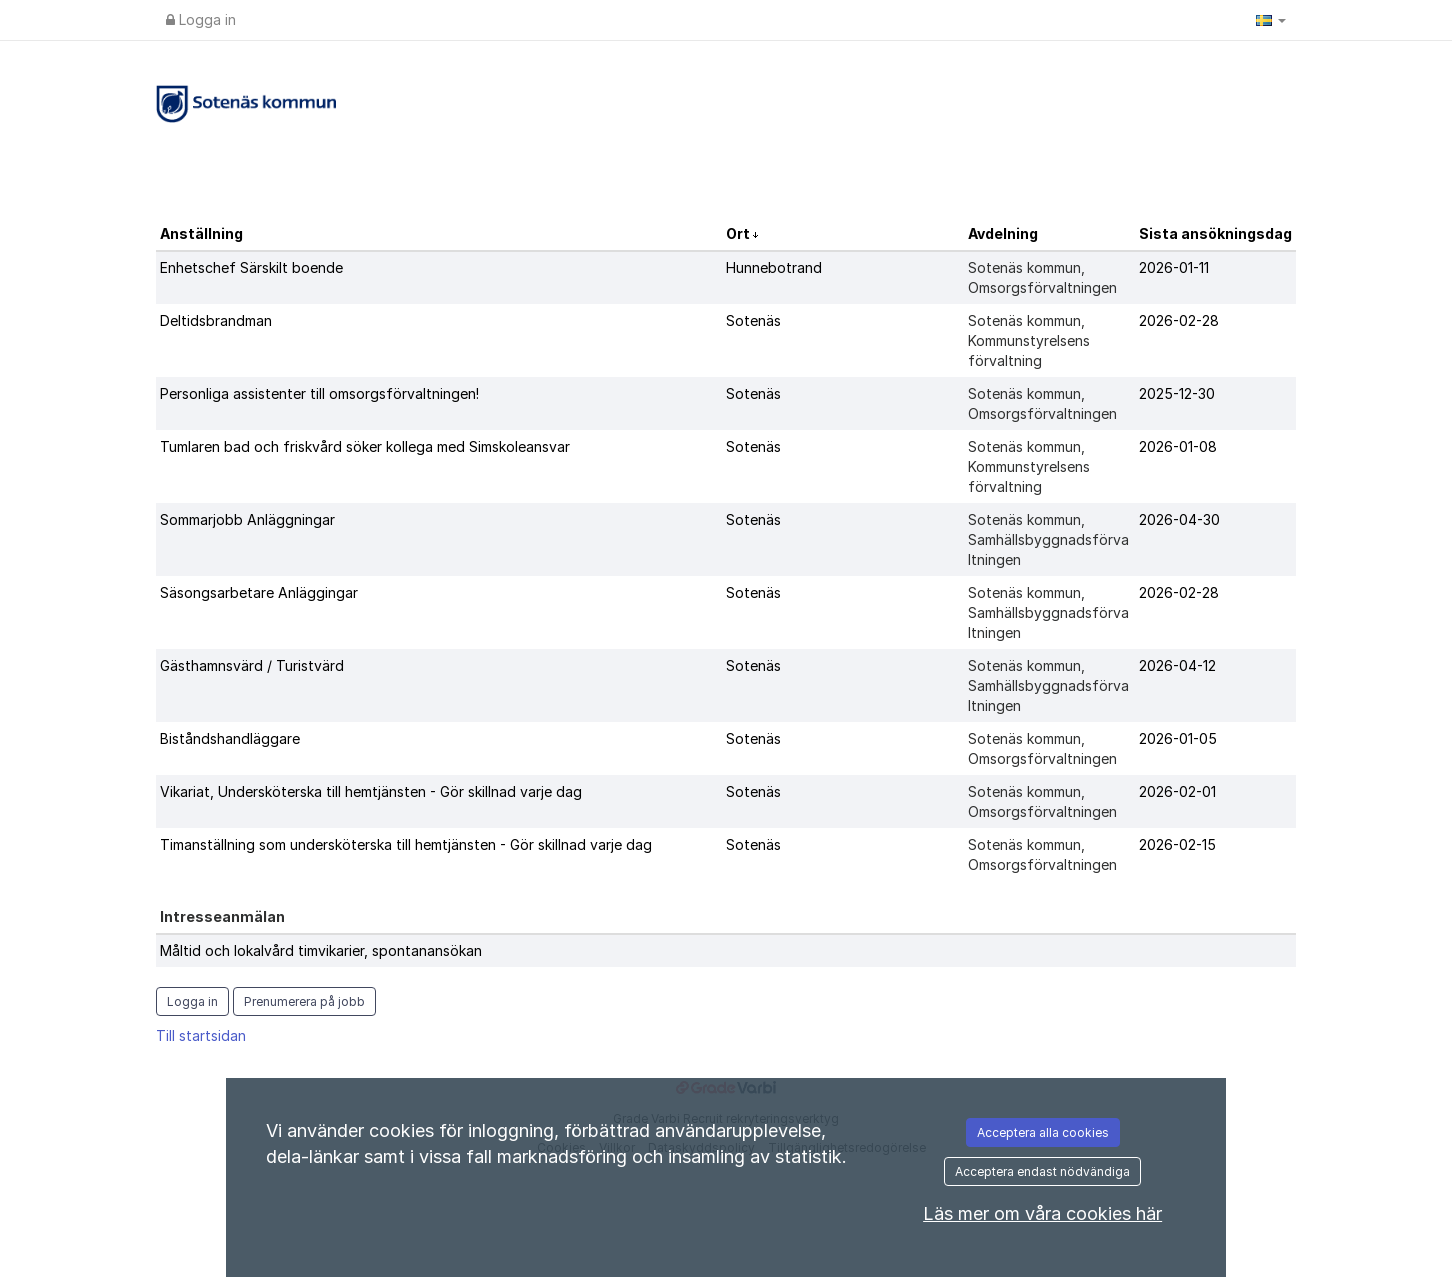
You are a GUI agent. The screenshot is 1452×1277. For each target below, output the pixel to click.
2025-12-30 (1177, 393)
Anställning (201, 233)
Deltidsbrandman (216, 320)
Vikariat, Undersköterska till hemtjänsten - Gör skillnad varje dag (371, 791)
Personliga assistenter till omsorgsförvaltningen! (319, 393)
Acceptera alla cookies (1043, 1132)
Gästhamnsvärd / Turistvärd (252, 665)
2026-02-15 (1177, 844)
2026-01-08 (1178, 446)
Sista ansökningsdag (1215, 233)
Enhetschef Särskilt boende (251, 267)
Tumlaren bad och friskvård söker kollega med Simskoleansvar (365, 446)
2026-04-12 (1177, 665)
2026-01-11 (1174, 267)
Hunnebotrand (774, 267)
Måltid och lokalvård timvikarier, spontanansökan (321, 950)
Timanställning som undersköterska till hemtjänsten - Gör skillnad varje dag (406, 844)
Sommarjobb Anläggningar (247, 519)
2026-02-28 (1179, 320)
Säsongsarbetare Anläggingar (259, 592)
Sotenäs (753, 320)
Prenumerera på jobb (304, 1001)
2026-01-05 (1178, 738)
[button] (1271, 20)
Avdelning (1003, 233)
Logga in (201, 19)
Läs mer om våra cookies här (1042, 1213)
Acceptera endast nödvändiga (1042, 1171)
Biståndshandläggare (230, 738)
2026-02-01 (1177, 791)
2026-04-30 (1179, 519)
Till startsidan (201, 1035)
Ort (739, 233)
